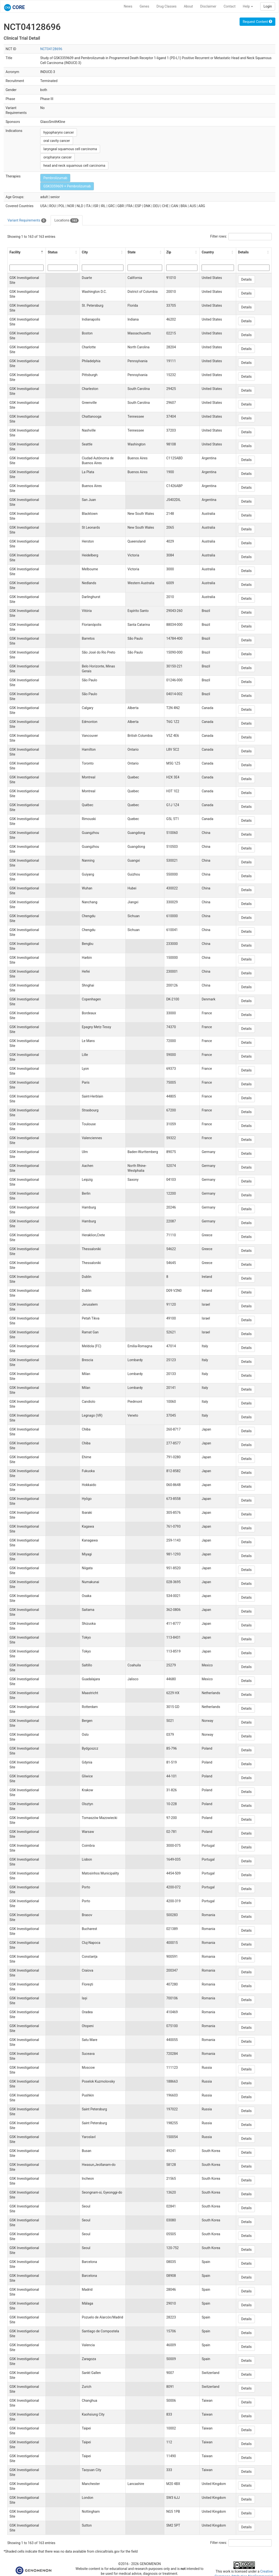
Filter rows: (218, 236)
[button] (42, 252)
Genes (144, 6)
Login (267, 6)
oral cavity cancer (56, 141)
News (128, 6)
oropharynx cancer (57, 157)
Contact (229, 6)
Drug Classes (167, 6)
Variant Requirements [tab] (27, 220)
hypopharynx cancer (58, 132)
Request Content (257, 22)
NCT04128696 (51, 49)
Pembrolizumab (55, 178)
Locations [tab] (67, 220)
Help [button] (248, 6)
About (188, 6)
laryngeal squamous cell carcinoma (70, 149)
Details (246, 279)
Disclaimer (208, 6)
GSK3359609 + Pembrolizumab (67, 186)
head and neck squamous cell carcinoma (74, 165)
